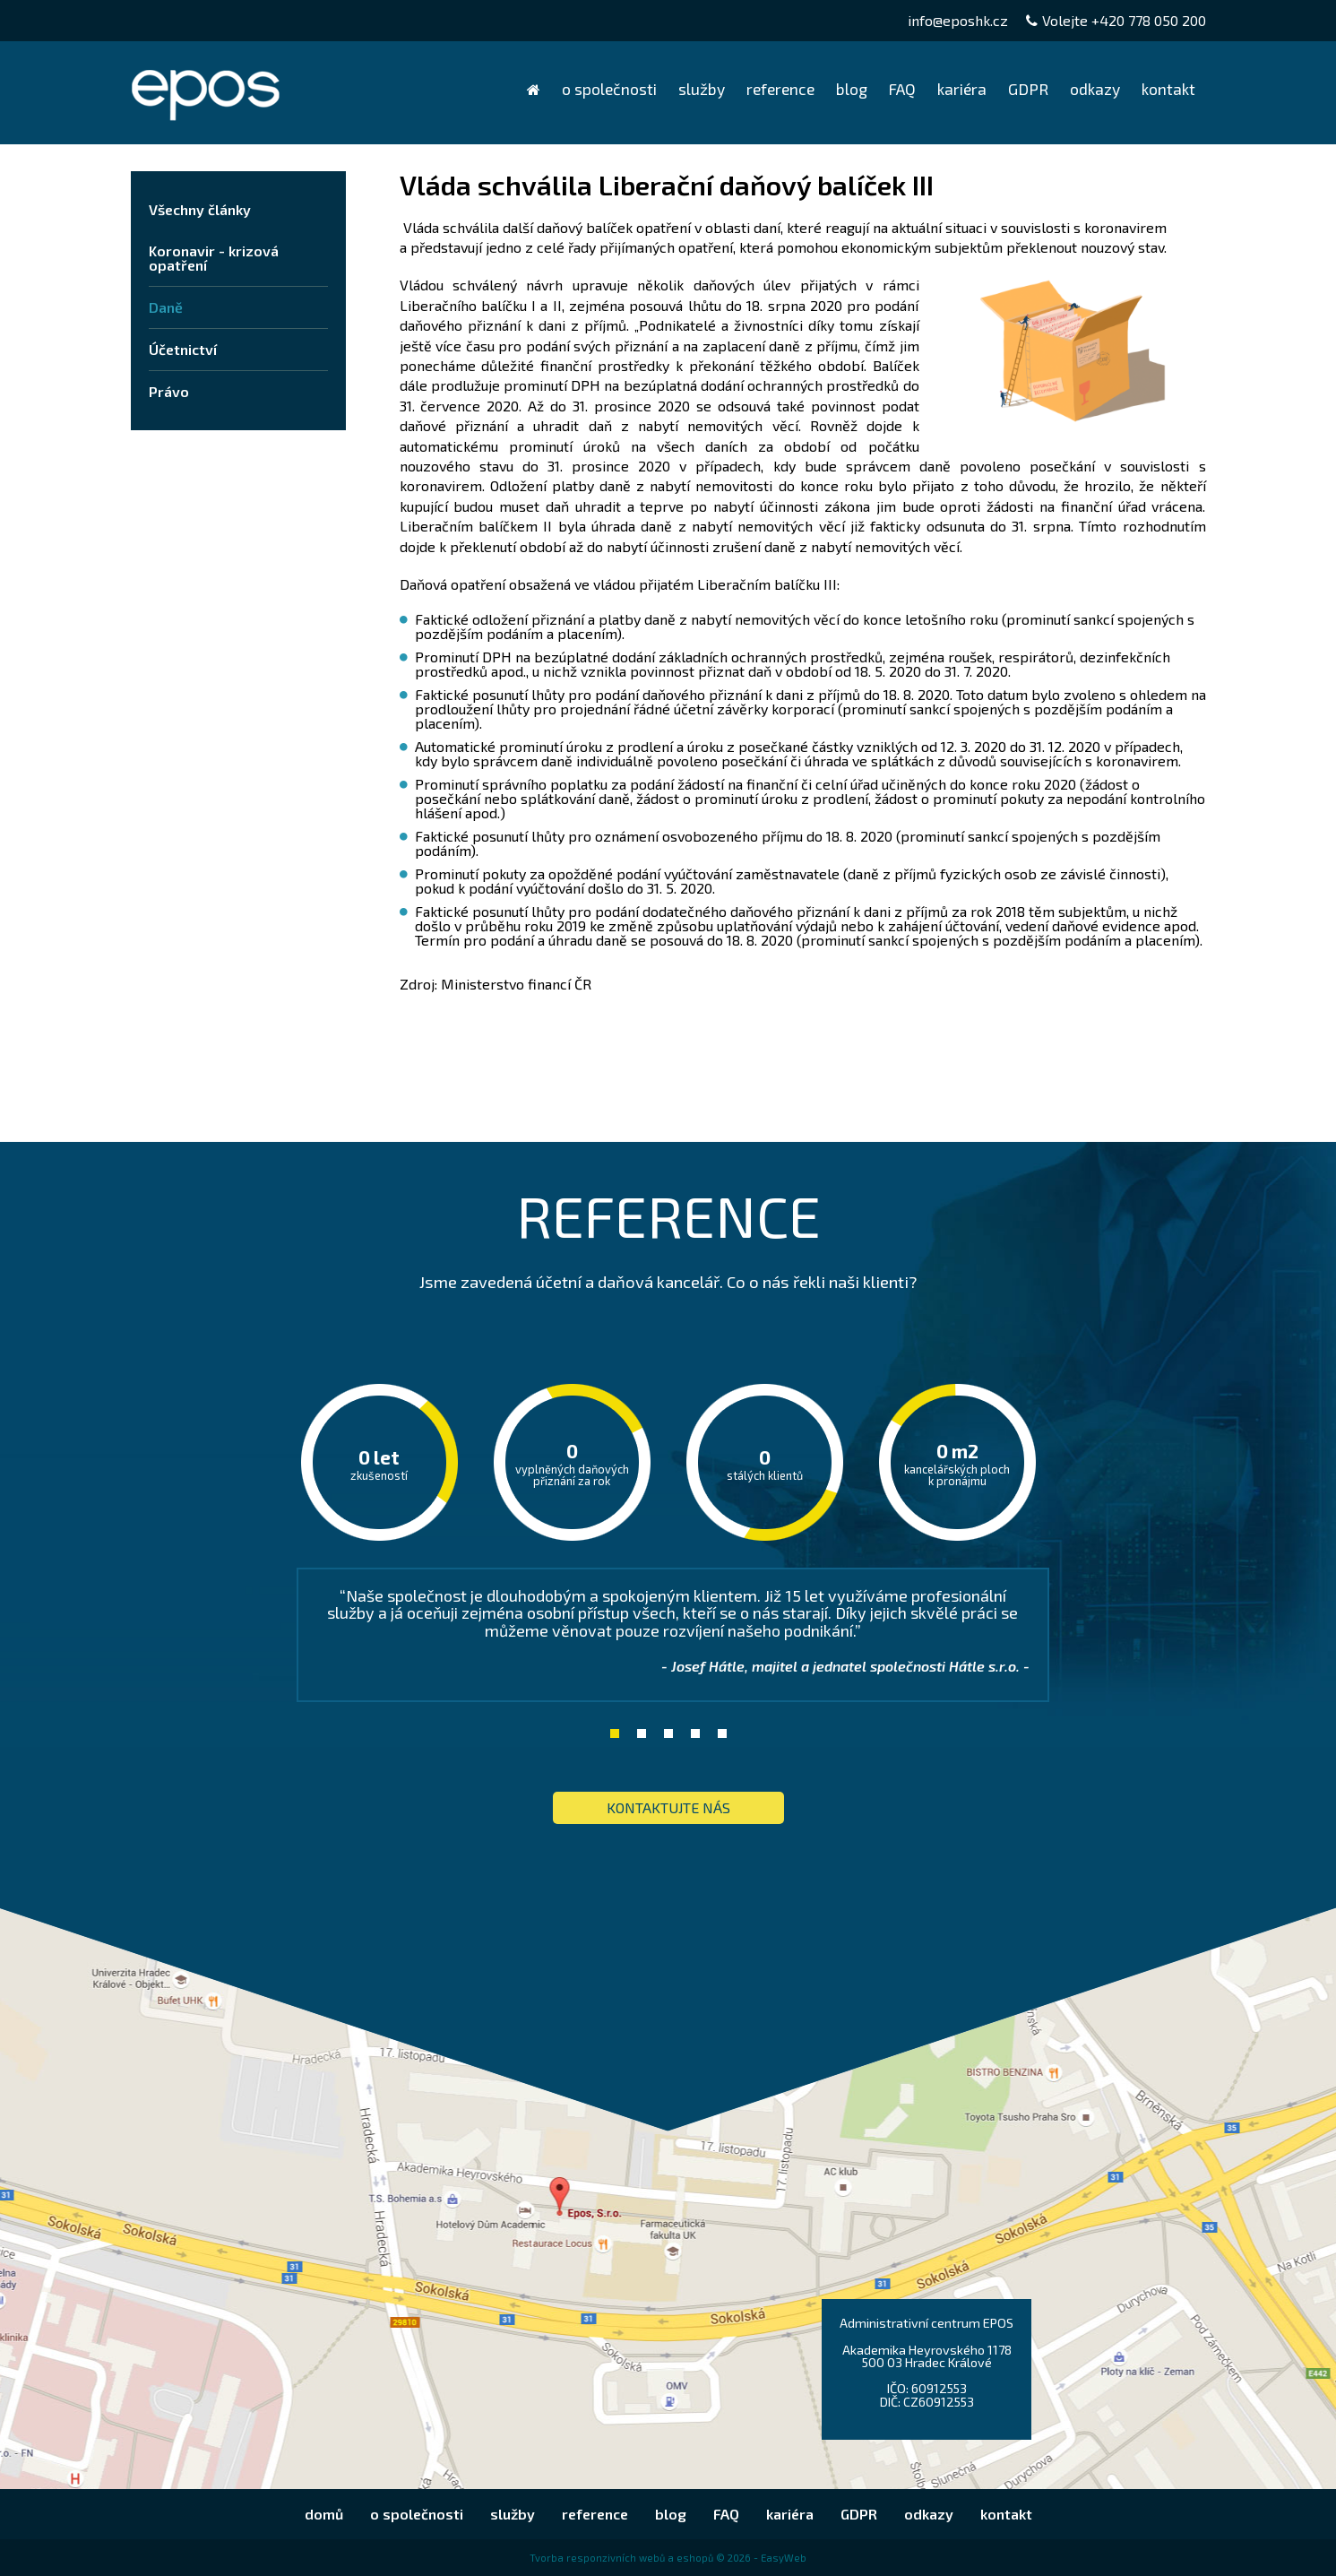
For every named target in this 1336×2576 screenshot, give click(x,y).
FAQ (902, 89)
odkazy (1095, 89)
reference (780, 89)
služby (701, 89)
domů (533, 89)
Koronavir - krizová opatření (214, 257)
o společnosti (609, 89)
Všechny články (200, 209)
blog (851, 89)
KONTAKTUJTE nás (668, 1807)
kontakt (1168, 89)
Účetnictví (183, 349)
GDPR (1028, 89)
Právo (169, 391)
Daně (166, 307)
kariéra (962, 89)
